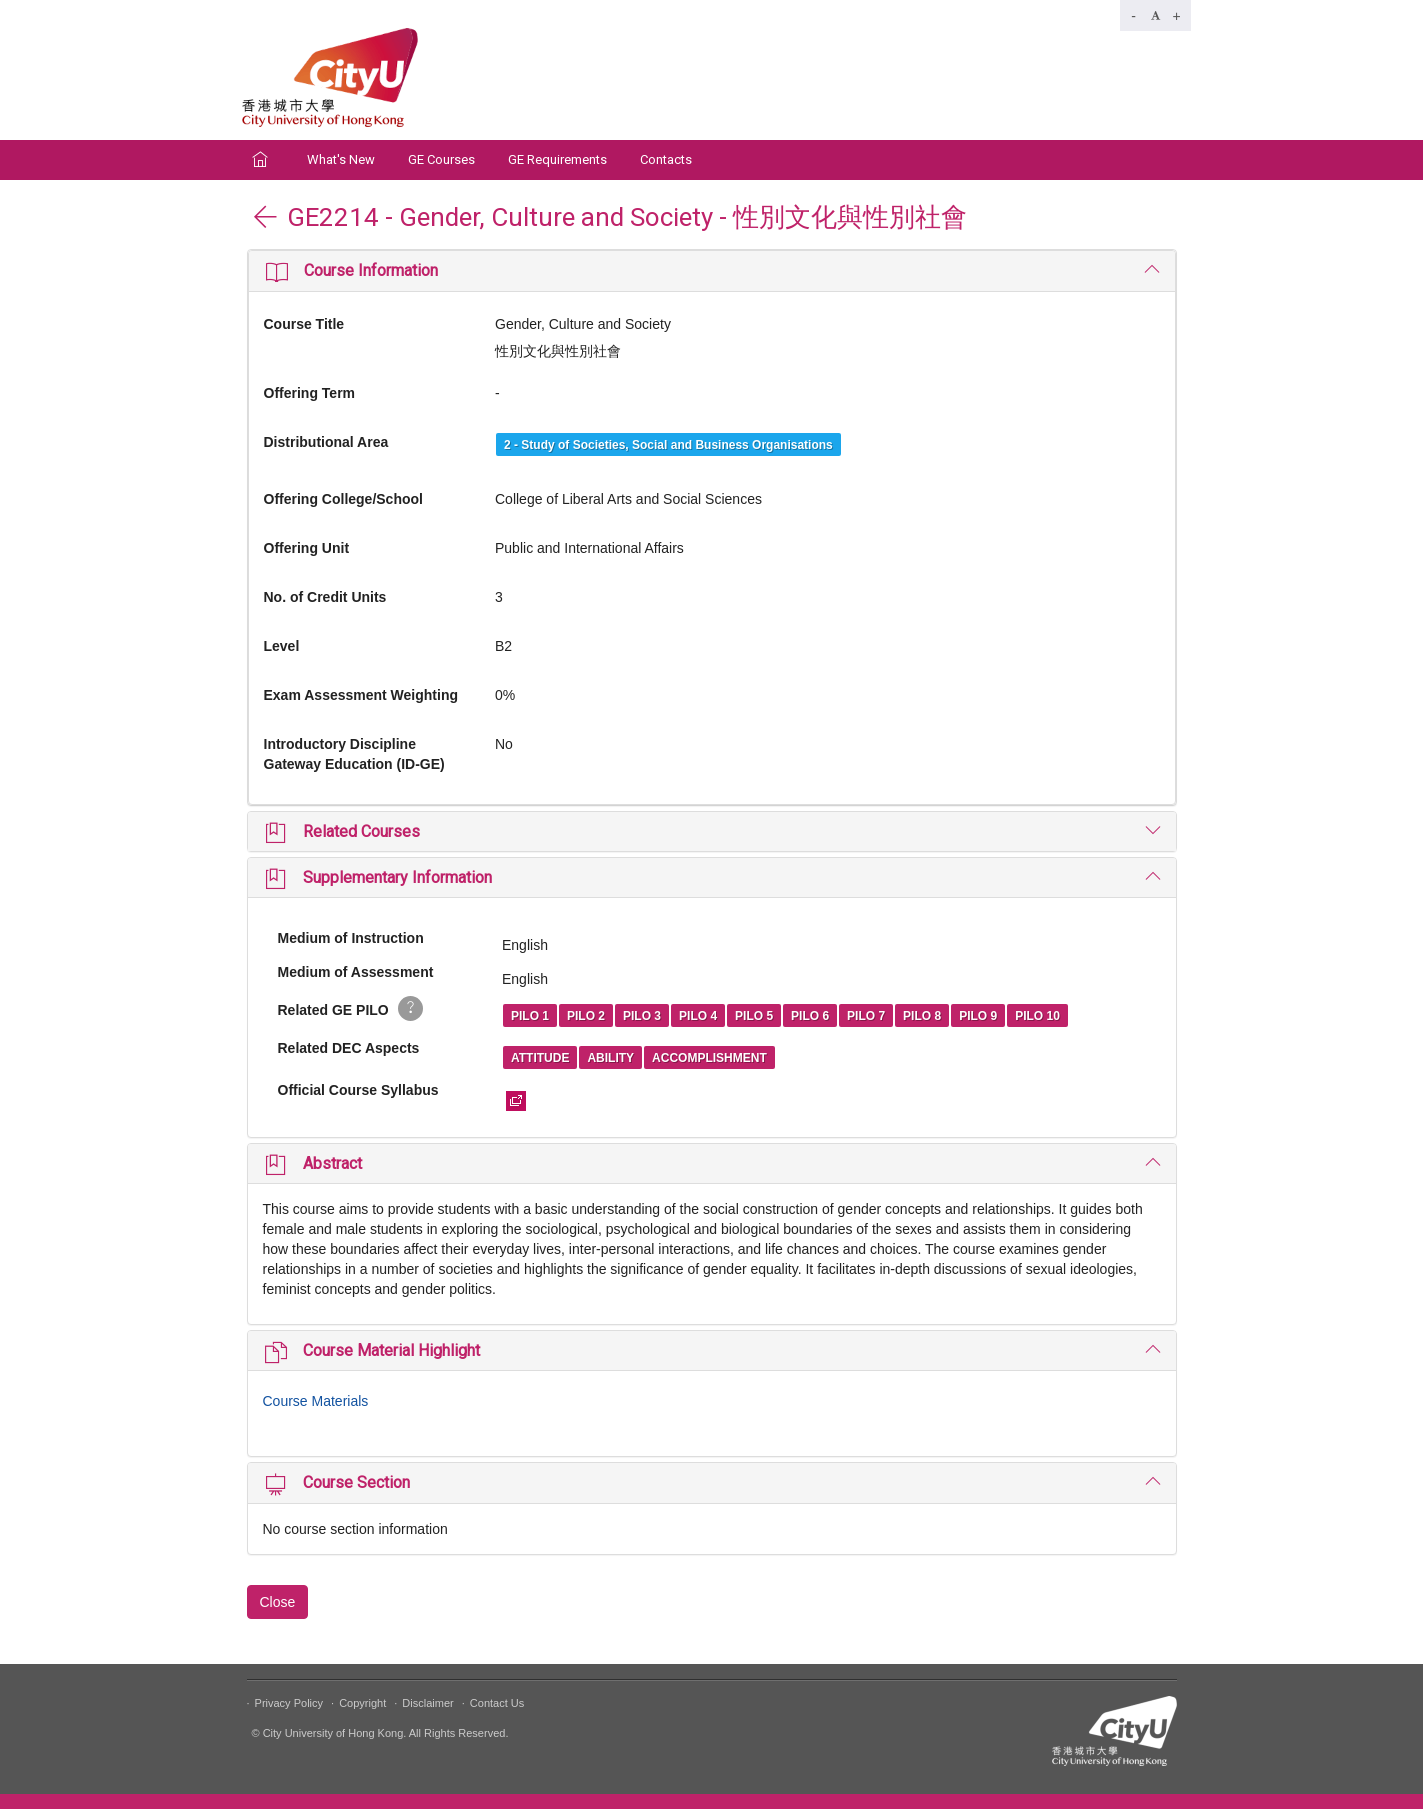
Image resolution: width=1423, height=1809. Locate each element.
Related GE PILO (350, 1008)
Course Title (304, 324)
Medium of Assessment (356, 972)
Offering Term (310, 393)
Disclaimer (427, 1703)
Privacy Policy (289, 1703)
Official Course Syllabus (358, 1090)
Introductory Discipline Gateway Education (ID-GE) (354, 754)
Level (282, 646)
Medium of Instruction (351, 938)
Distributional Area (326, 442)
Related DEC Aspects (349, 1048)
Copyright (362, 1703)
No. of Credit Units (325, 597)
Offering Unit (307, 548)
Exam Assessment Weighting (361, 695)
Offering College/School (343, 499)
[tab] (712, 270)
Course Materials (316, 1401)
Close (278, 1602)
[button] (712, 270)
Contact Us (497, 1703)
